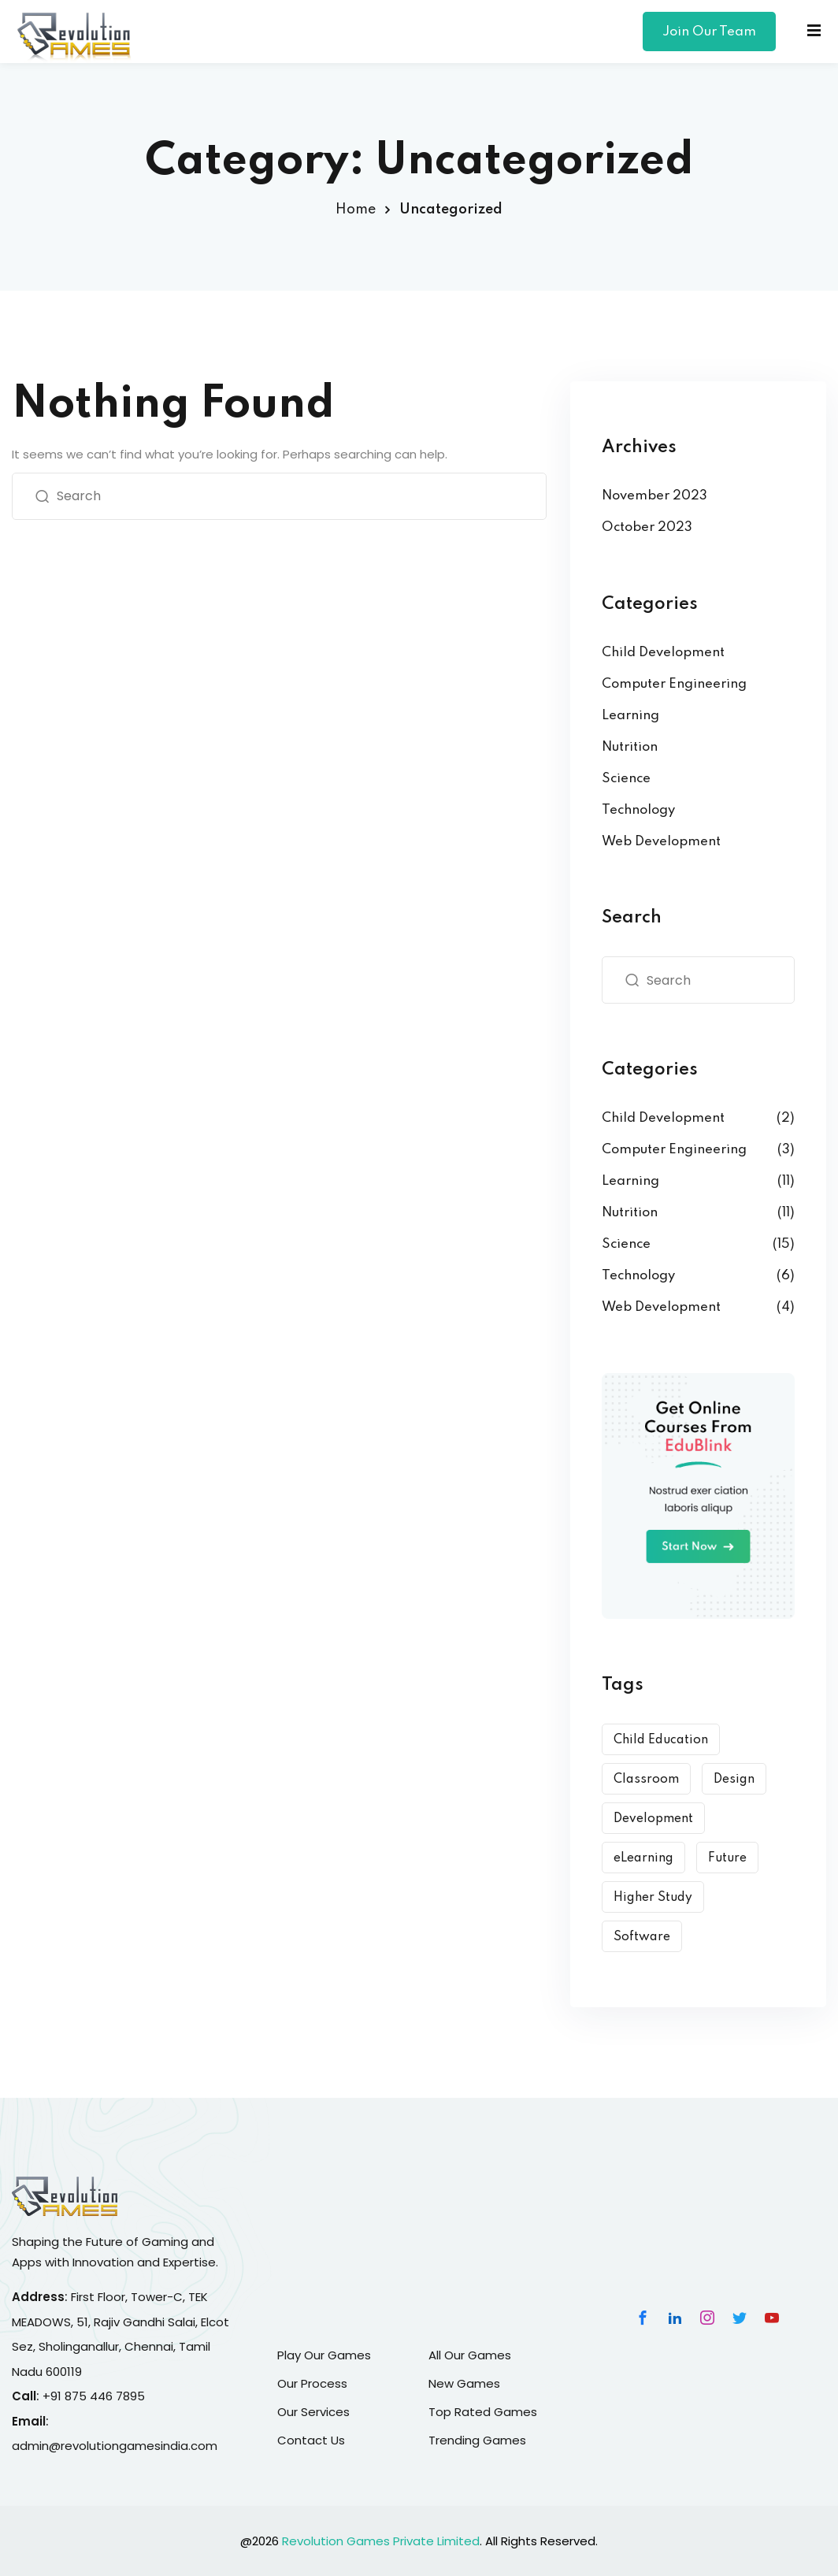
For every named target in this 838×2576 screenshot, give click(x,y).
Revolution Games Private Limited (381, 2541)
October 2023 (647, 527)
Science (626, 778)
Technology (638, 810)
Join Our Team (709, 32)
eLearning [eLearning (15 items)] (643, 1858)
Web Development (661, 841)
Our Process (312, 2383)
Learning (630, 715)
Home (356, 209)
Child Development (663, 652)
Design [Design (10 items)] (734, 1779)
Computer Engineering (674, 684)
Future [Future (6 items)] (727, 1858)
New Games (464, 2383)
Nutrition (630, 747)
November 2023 (654, 496)
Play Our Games (324, 2355)
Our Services (313, 2411)
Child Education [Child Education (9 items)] (661, 1740)
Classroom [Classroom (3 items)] (646, 1779)
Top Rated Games (482, 2411)
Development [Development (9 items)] (653, 1819)
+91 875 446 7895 (94, 2396)
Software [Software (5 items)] (642, 1937)
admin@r (38, 2445)
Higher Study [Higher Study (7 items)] (653, 1897)
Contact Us (311, 2440)
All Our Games (469, 2355)
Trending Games (477, 2440)
